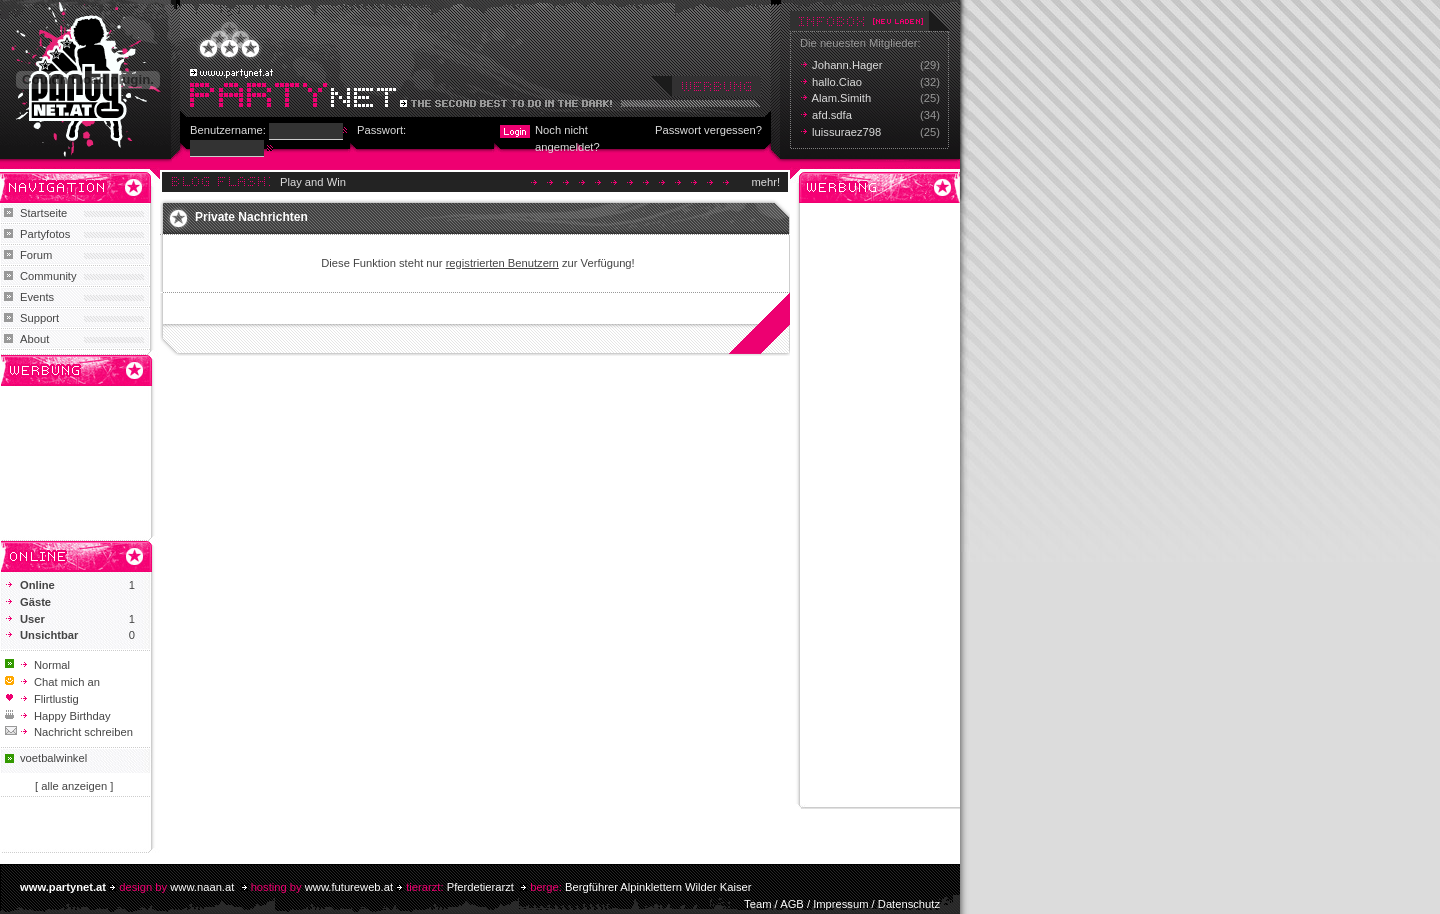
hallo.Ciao (837, 82)
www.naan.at (202, 887)
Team (757, 904)
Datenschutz (909, 904)
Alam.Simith (842, 98)
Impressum (840, 904)
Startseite (43, 213)
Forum (36, 255)
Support (39, 318)
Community (48, 276)
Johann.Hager (847, 65)
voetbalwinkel (53, 758)
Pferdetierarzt (480, 887)
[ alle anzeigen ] (74, 786)
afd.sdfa (832, 115)
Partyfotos (45, 234)
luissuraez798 (846, 132)
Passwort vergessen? (708, 130)
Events (37, 297)
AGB (792, 904)
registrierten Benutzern (502, 263)
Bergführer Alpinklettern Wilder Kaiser (658, 887)
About (34, 339)
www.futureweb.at (349, 887)
